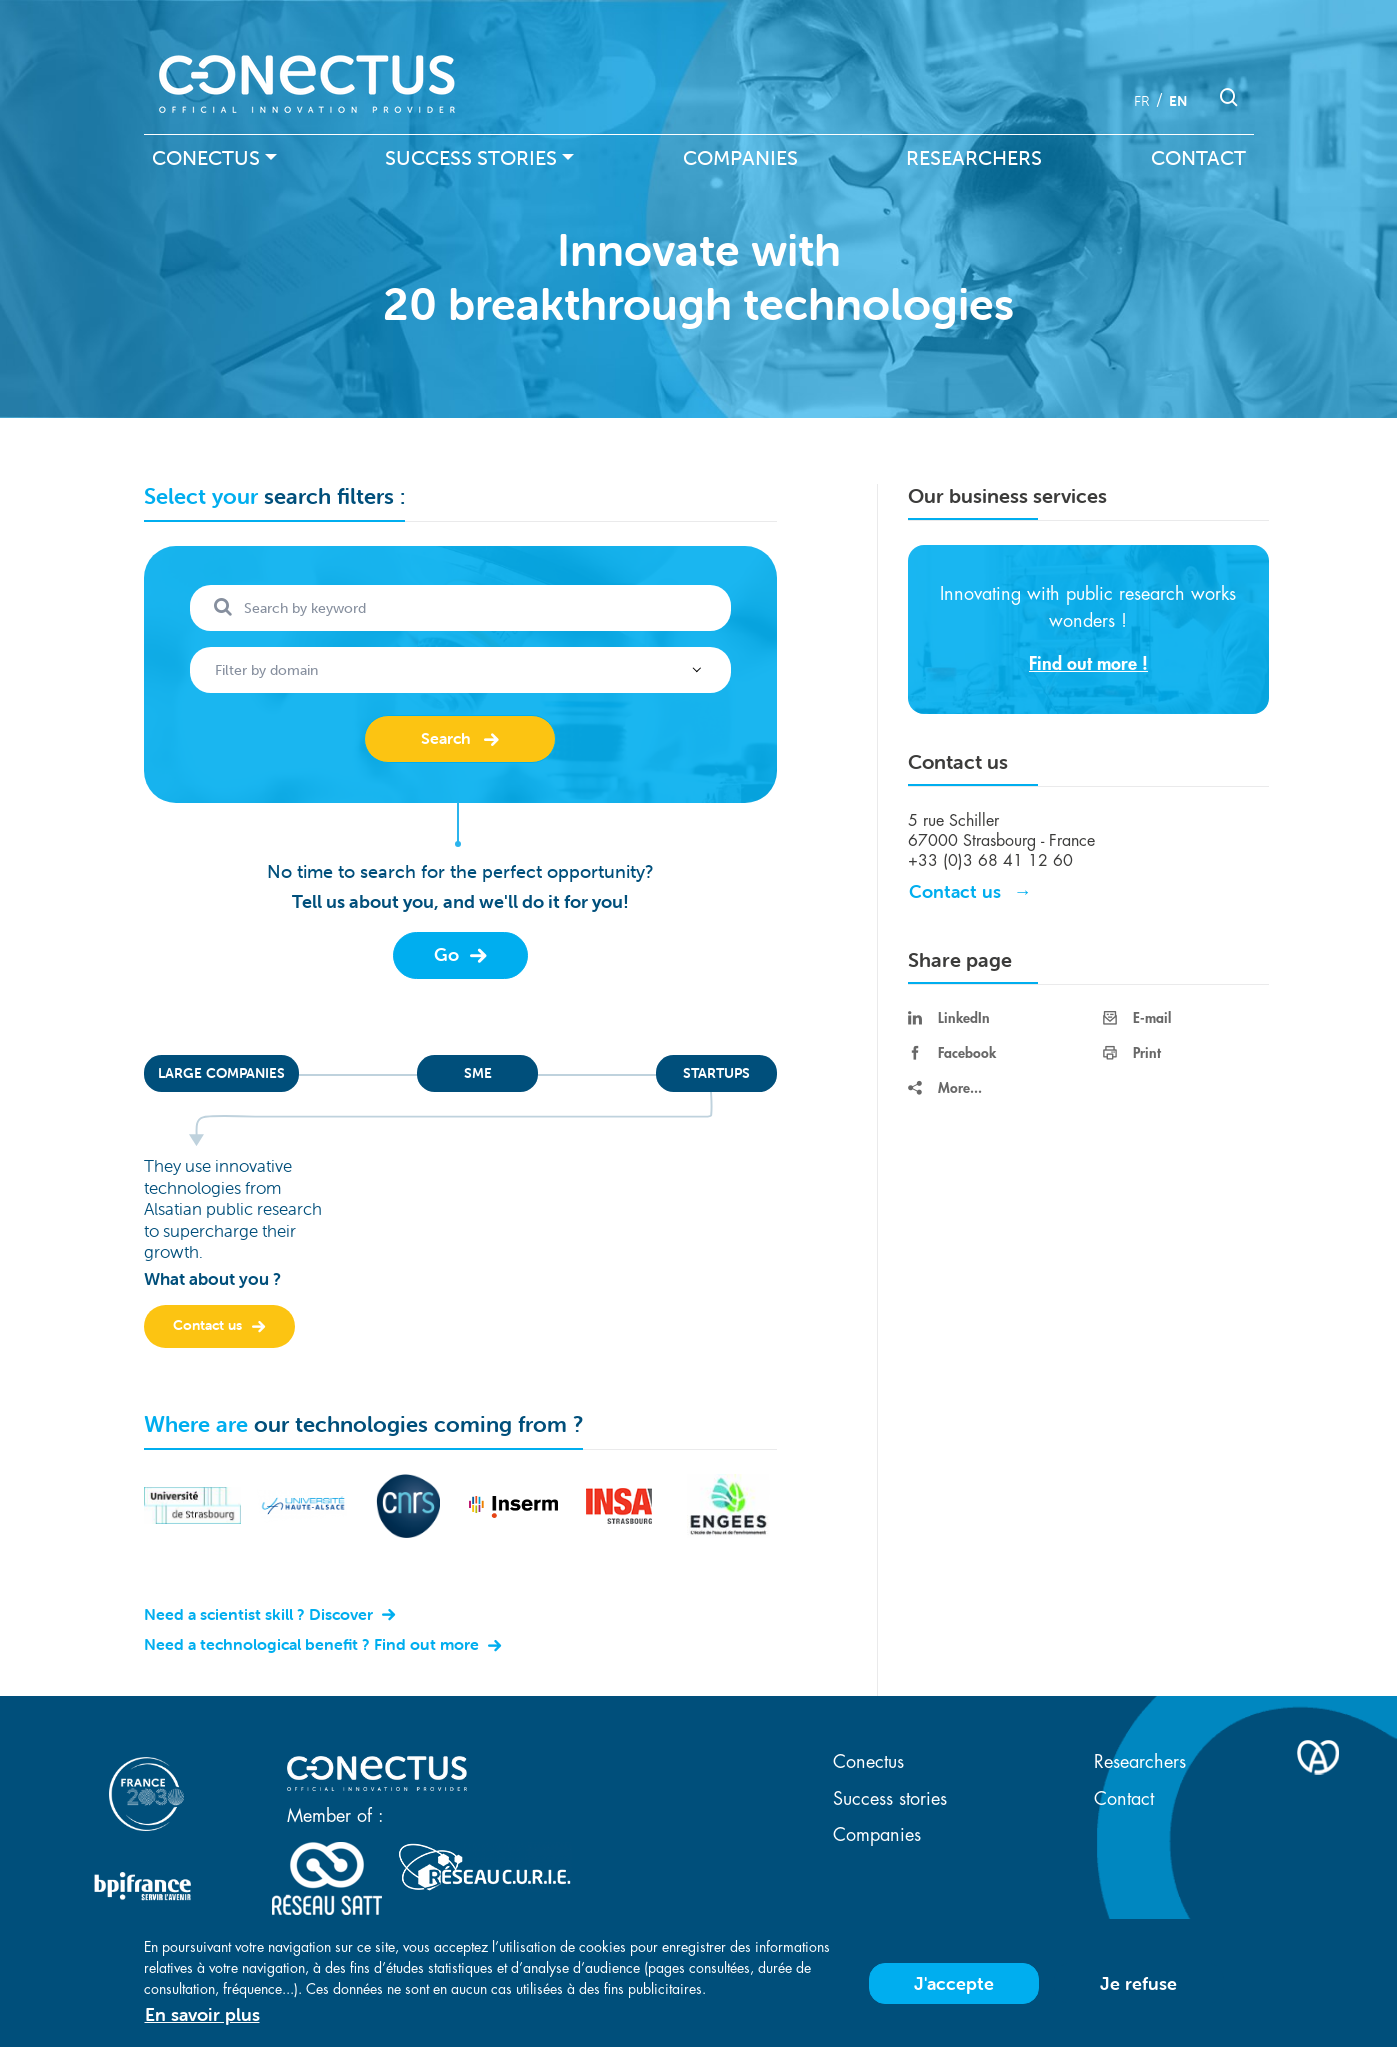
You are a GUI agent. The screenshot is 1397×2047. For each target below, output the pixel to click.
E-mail (1137, 1018)
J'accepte (954, 1983)
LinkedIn (949, 1018)
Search (446, 738)
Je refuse (1138, 1983)
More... (945, 1088)
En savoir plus (202, 2014)
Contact (1198, 158)
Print (1132, 1053)
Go (449, 954)
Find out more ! (1088, 664)
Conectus (206, 158)
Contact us (209, 1325)
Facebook (952, 1053)
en (1178, 101)
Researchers (974, 158)
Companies (740, 158)
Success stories (471, 158)
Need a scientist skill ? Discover (260, 1614)
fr (1142, 101)
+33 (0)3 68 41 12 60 (990, 861)
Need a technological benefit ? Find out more (313, 1644)
